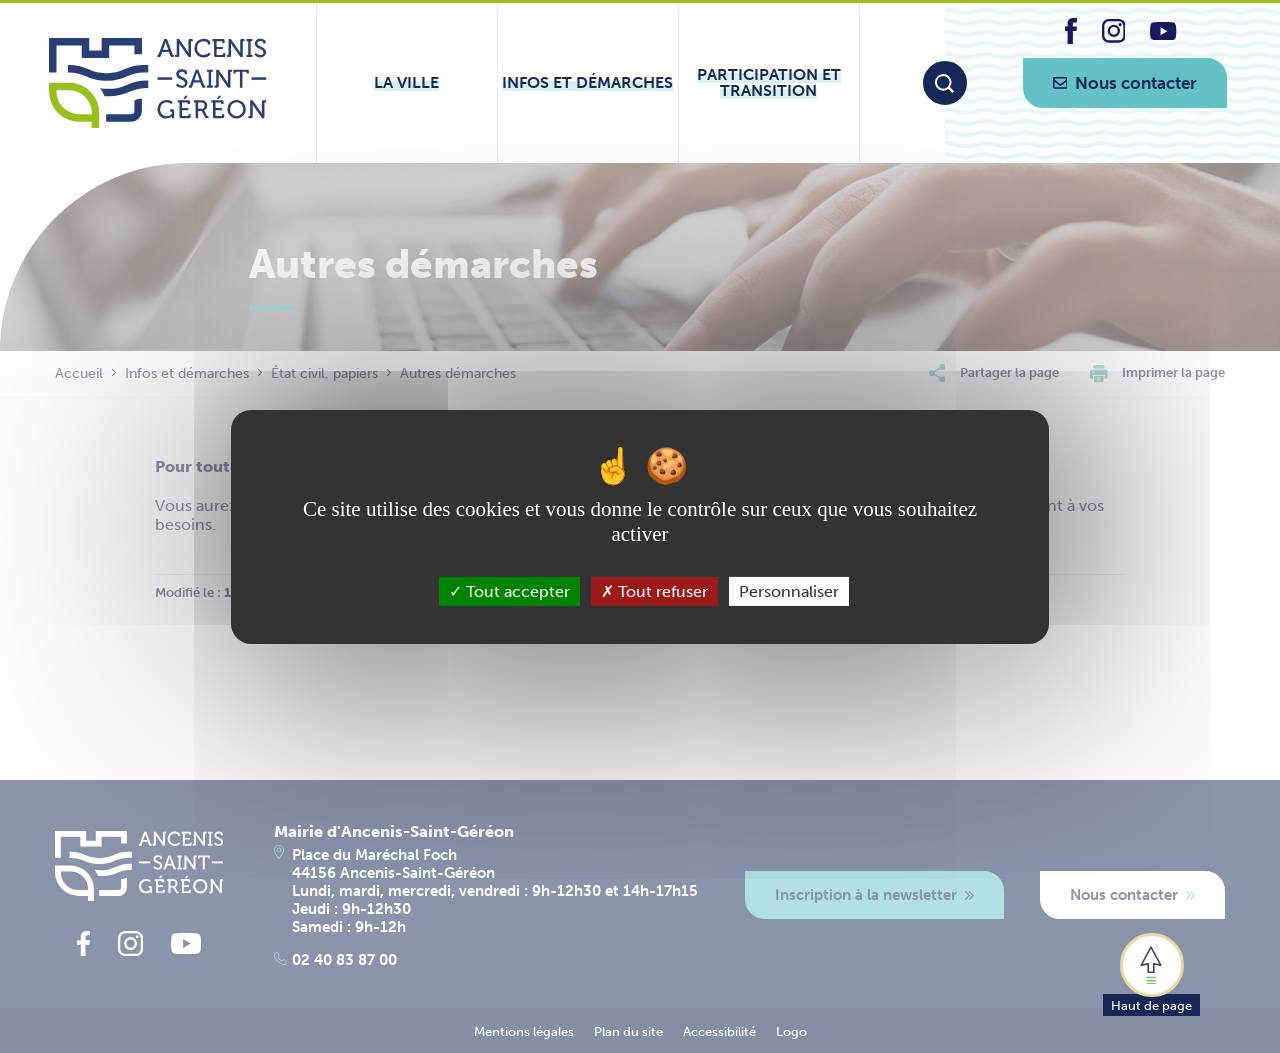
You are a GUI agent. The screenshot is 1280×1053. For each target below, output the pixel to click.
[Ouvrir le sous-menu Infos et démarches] (588, 83)
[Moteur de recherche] (945, 83)
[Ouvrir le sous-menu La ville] (407, 83)
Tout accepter (509, 590)
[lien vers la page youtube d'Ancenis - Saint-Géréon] (1163, 34)
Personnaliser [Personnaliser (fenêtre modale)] (789, 590)
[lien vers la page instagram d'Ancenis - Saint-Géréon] (1114, 37)
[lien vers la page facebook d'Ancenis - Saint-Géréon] (1071, 38)
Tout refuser (654, 590)
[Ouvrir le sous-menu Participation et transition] (769, 83)
